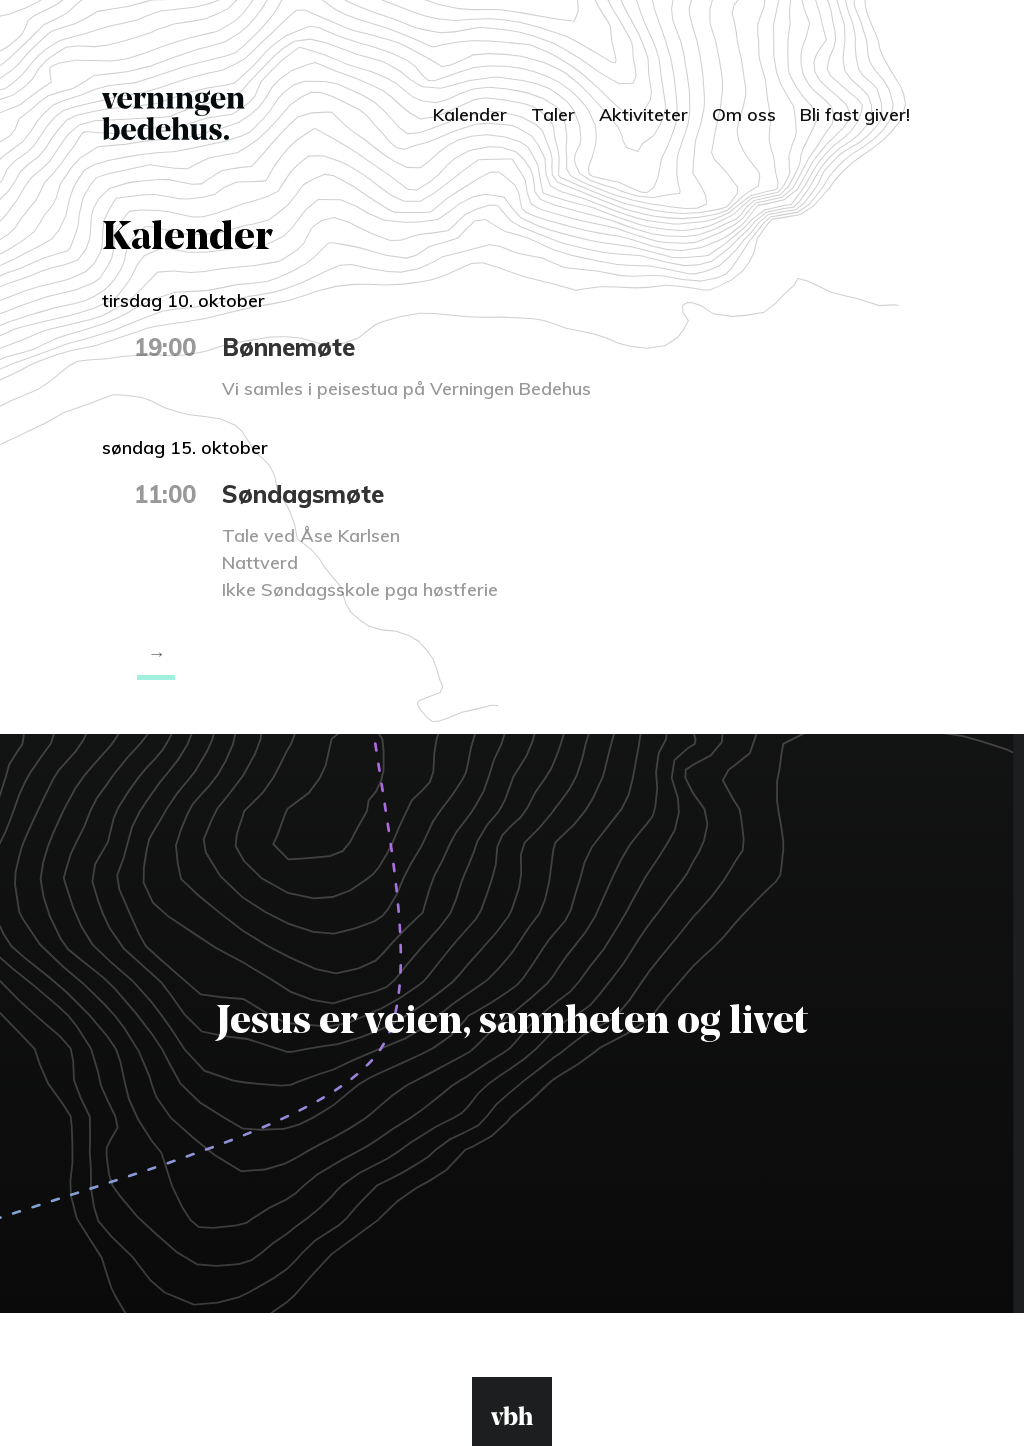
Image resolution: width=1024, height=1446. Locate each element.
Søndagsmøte (303, 494)
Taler (553, 114)
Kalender (470, 114)
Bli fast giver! (855, 114)
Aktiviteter (643, 114)
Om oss (744, 114)
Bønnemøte (288, 347)
